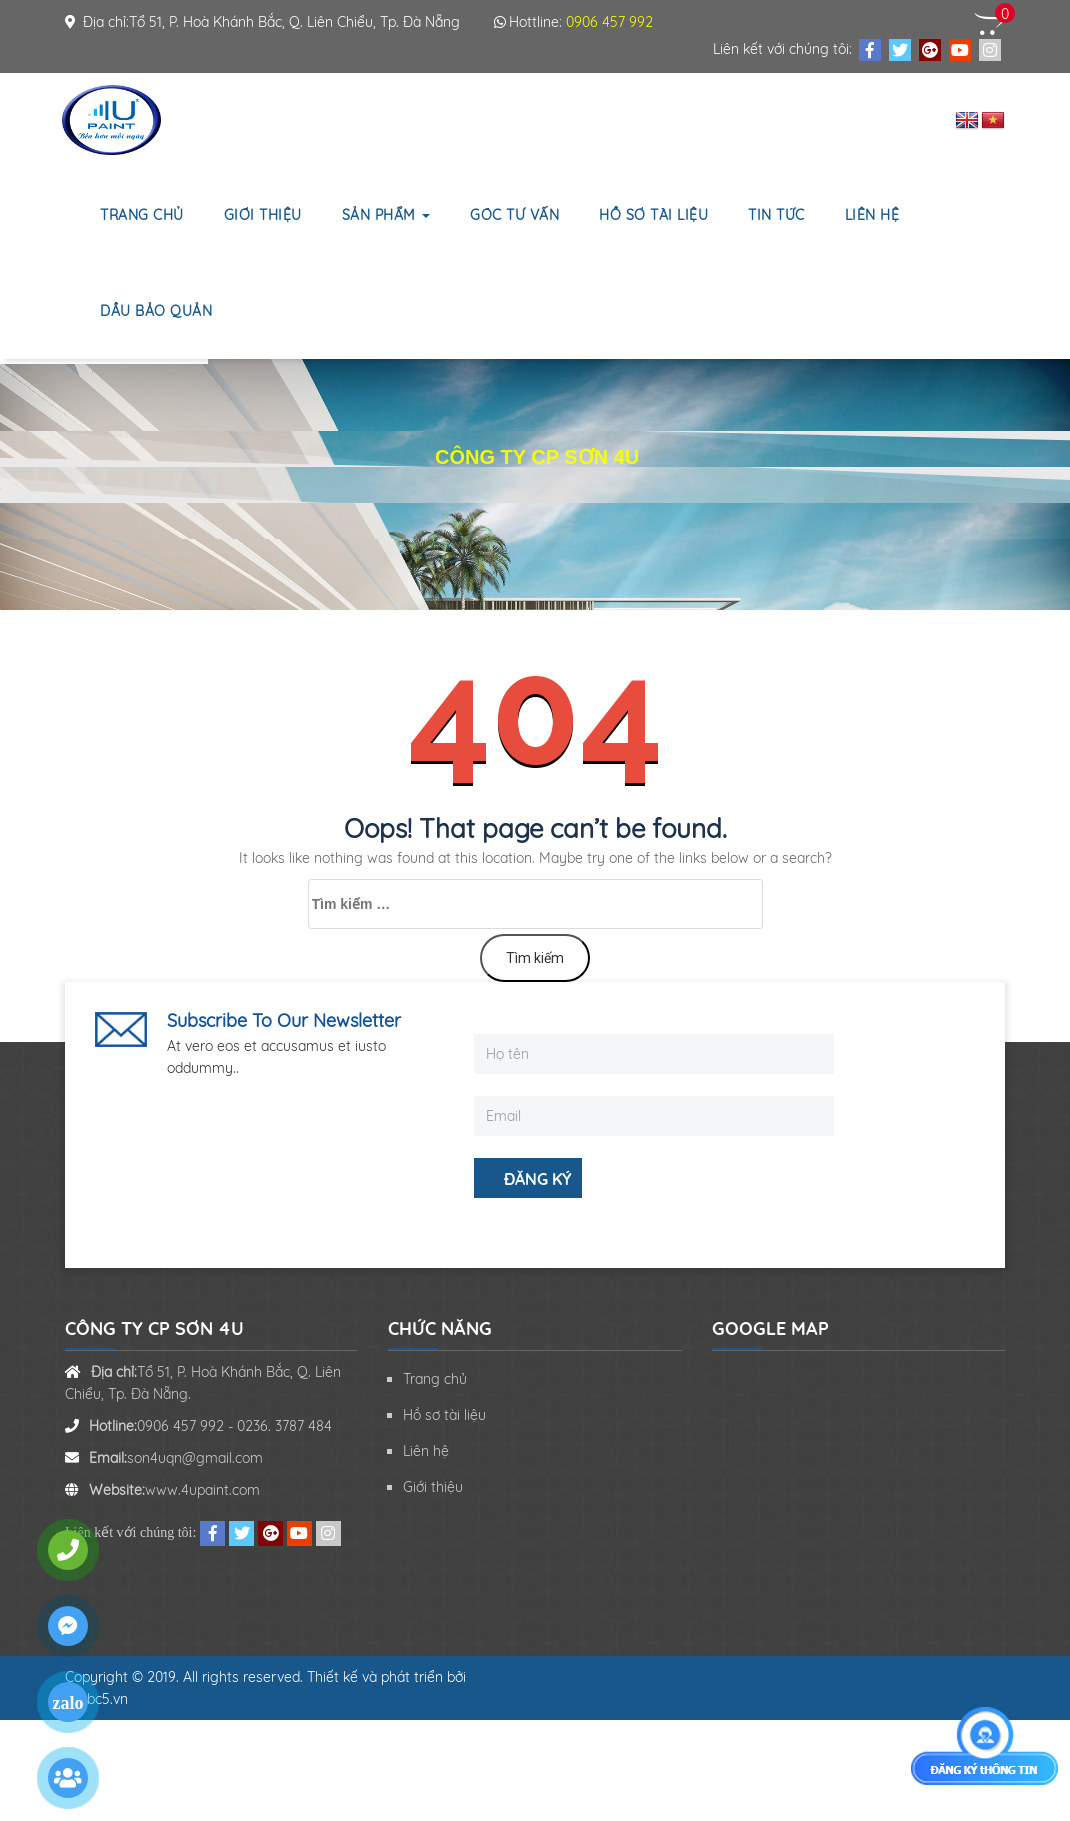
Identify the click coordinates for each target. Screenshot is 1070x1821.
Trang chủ (142, 215)
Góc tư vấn (514, 215)
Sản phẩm (386, 215)
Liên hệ (872, 215)
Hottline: (573, 22)
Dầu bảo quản (156, 311)
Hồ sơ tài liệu (653, 215)
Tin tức (776, 215)
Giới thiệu (263, 215)
